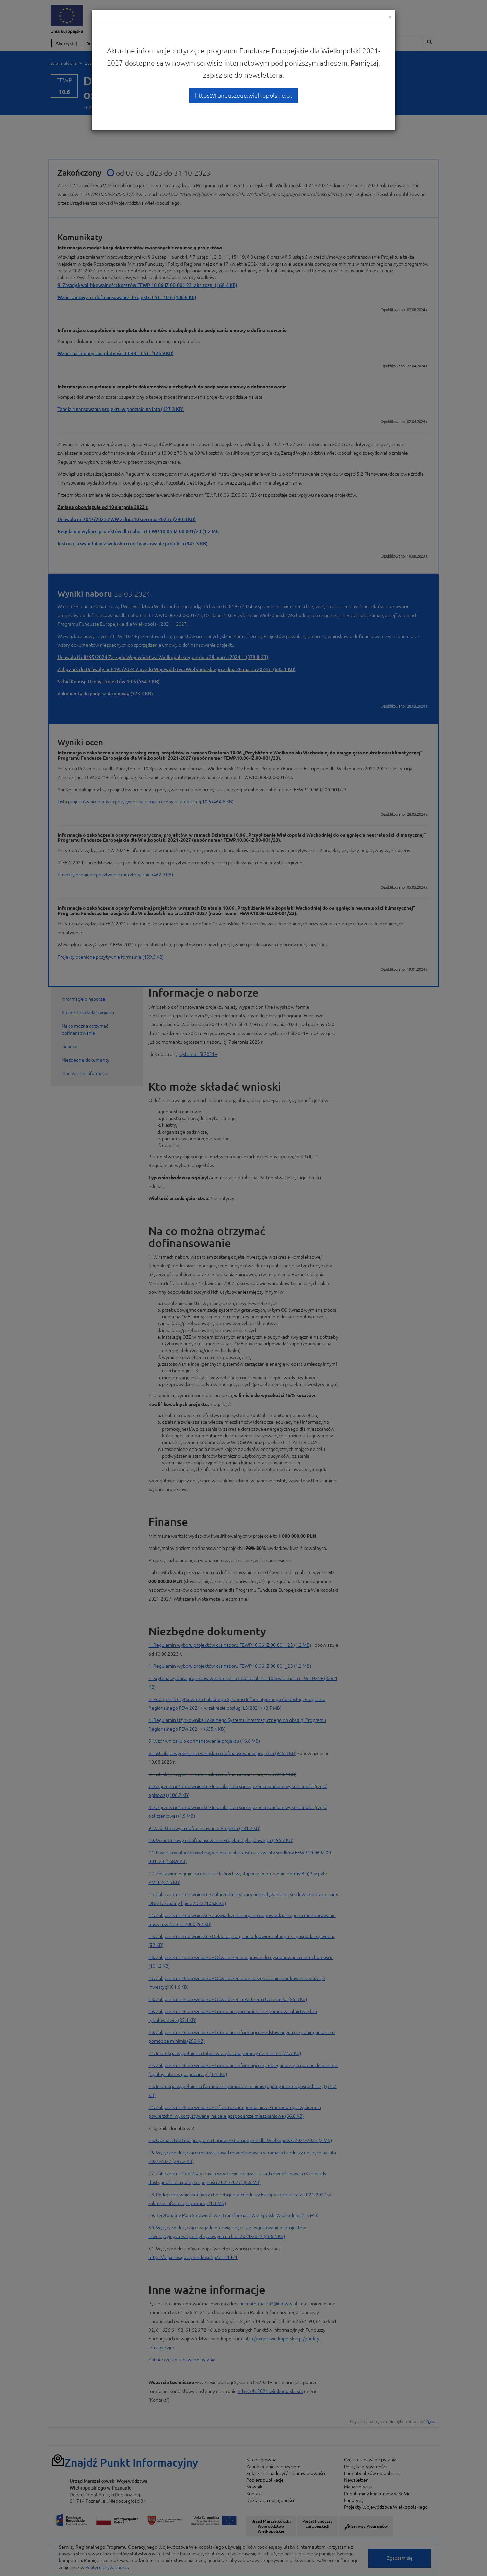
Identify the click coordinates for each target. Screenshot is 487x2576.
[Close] (390, 16)
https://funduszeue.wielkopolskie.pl (243, 95)
